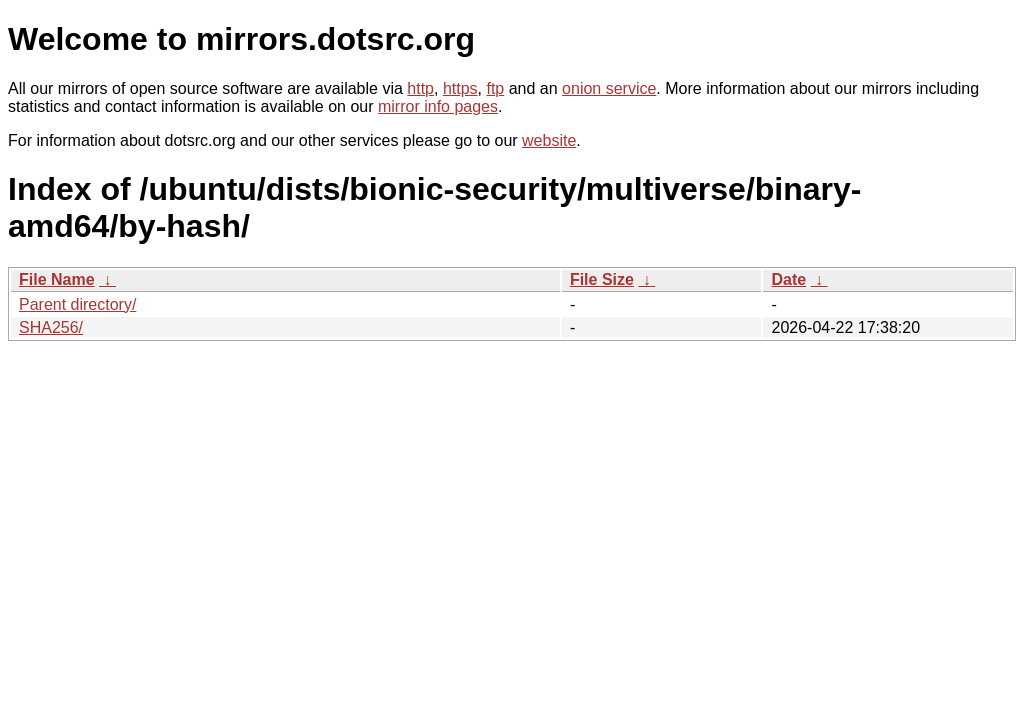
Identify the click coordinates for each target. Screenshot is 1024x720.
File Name (57, 279)
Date (788, 279)
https (460, 88)
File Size (602, 279)
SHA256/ (51, 327)
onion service (609, 88)
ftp (495, 88)
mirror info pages (438, 106)
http (420, 88)
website (549, 140)
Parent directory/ (77, 304)
